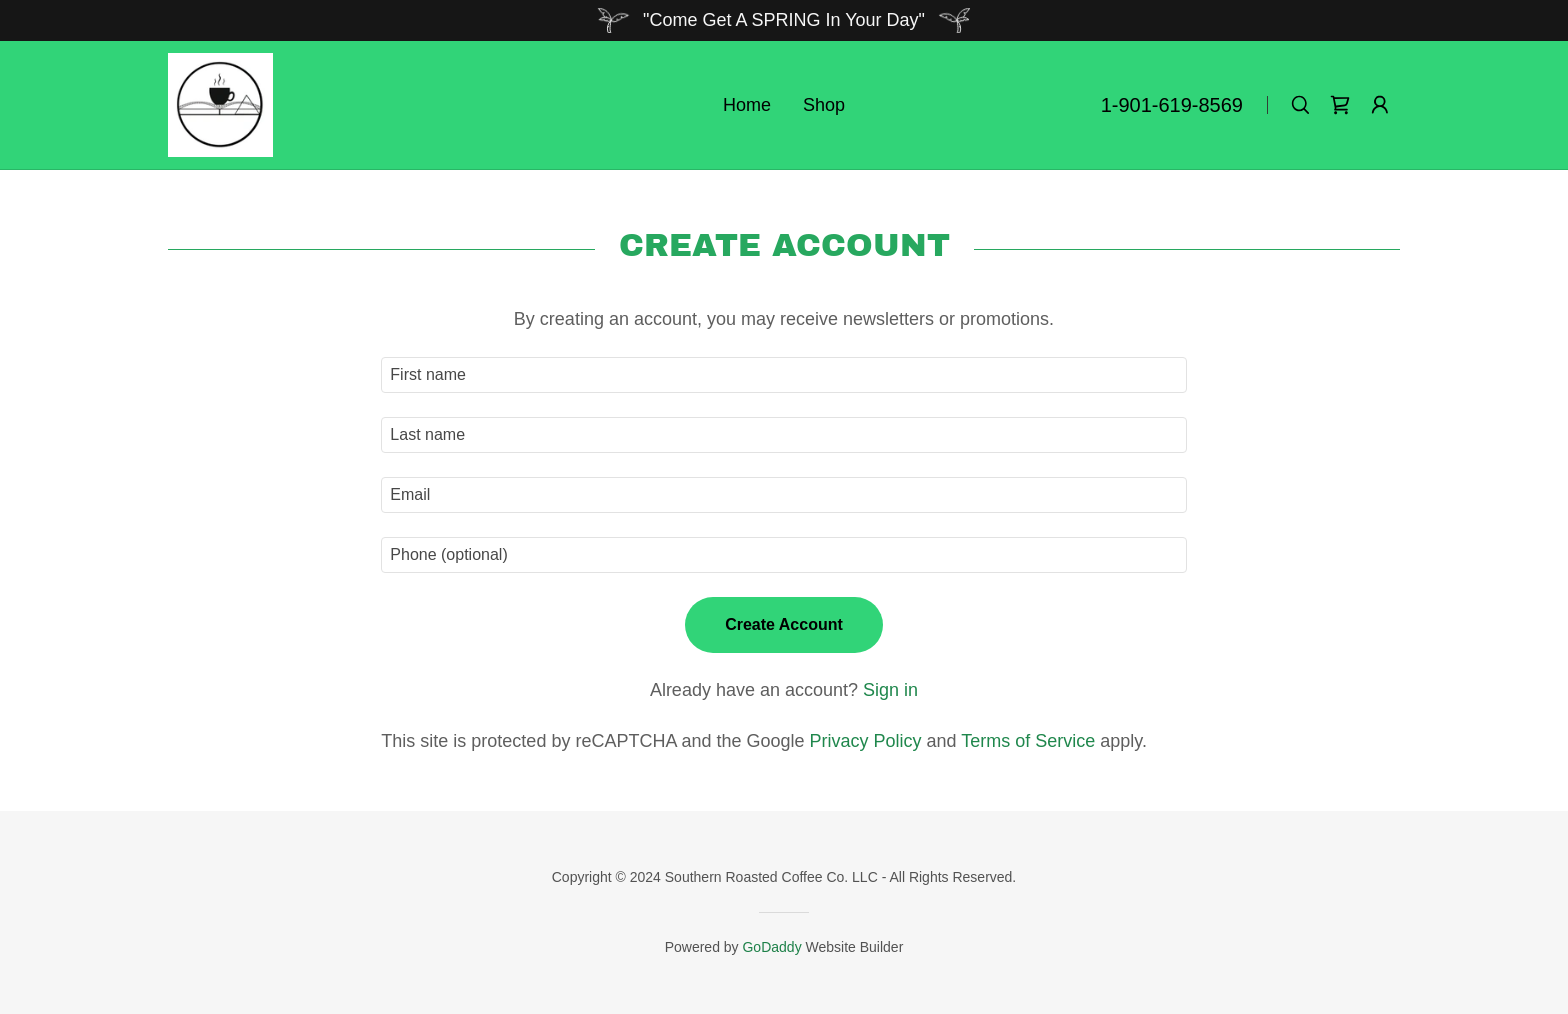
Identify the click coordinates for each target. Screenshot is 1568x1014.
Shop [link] (824, 105)
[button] (1380, 105)
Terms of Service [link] (1028, 741)
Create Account (784, 624)
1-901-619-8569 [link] (1172, 105)
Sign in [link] (890, 690)
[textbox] (783, 375)
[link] (220, 104)
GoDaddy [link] (771, 947)
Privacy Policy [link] (866, 741)
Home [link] (747, 105)
